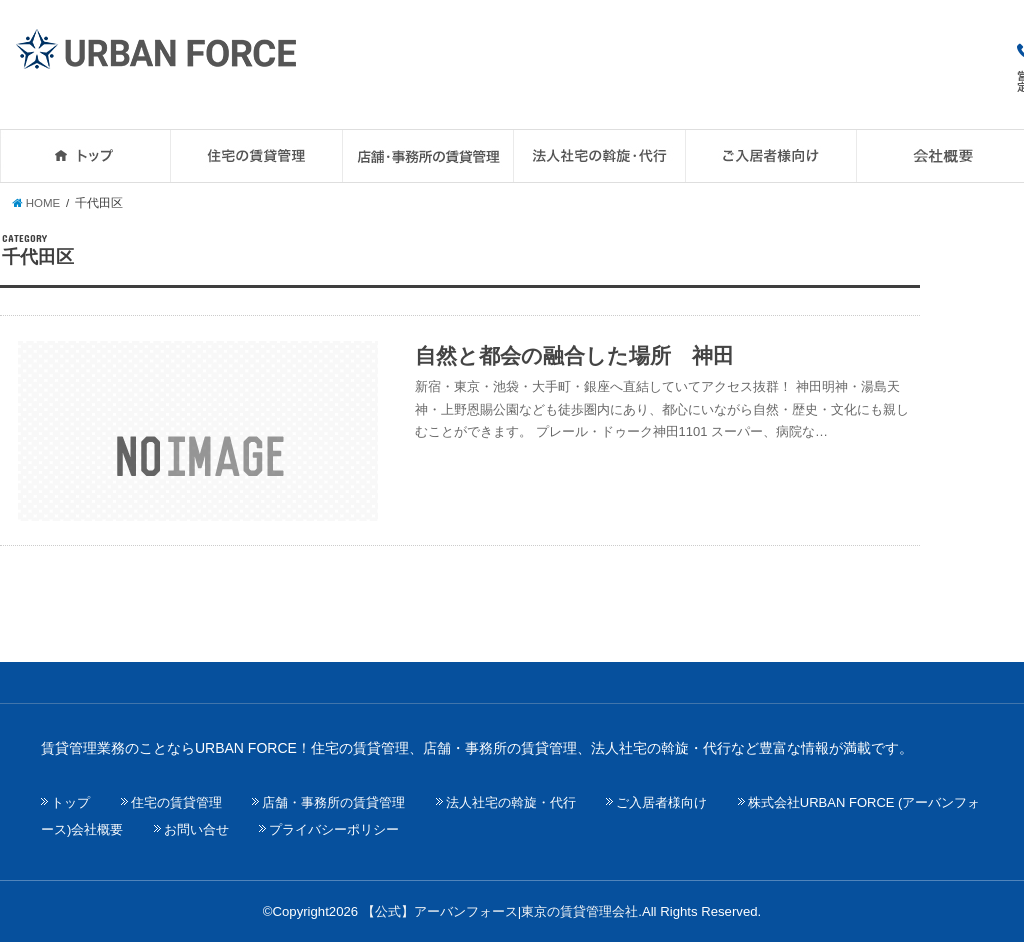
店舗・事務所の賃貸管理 (333, 802)
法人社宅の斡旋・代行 (511, 802)
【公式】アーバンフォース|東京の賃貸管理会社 (500, 911)
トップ (70, 802)
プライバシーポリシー (334, 829)
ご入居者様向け (661, 802)
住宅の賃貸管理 (176, 802)
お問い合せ (196, 829)
